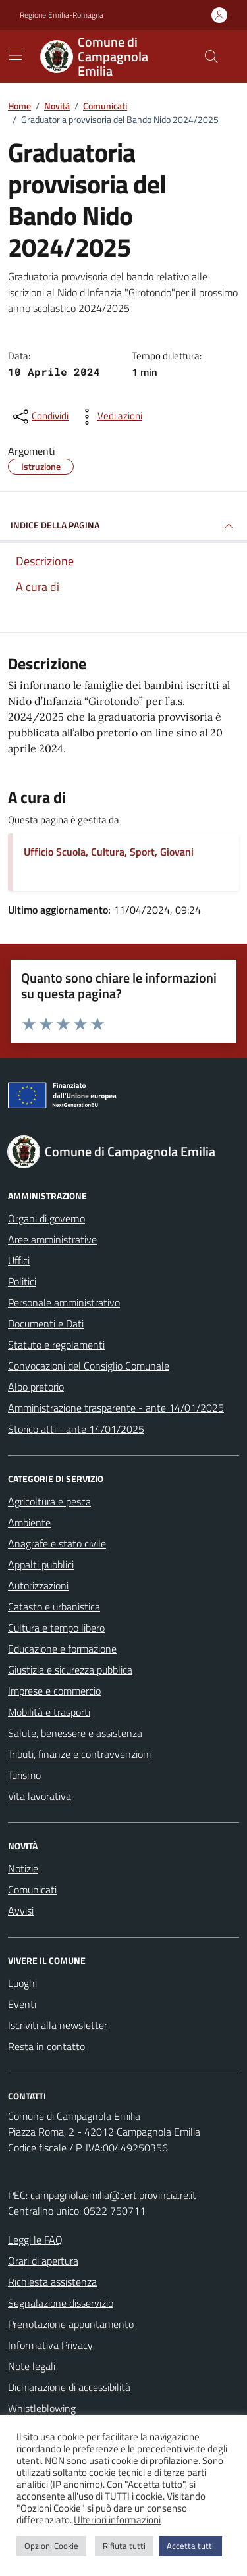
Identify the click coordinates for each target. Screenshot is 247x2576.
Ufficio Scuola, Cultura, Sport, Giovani (109, 852)
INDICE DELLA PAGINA (123, 526)
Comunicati (32, 1889)
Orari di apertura (43, 2261)
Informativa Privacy (50, 2345)
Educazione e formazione (62, 1649)
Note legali (31, 2366)
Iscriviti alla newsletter (57, 2025)
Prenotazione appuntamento (71, 2324)
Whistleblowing (42, 2408)
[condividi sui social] (39, 416)
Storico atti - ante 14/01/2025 (76, 1429)
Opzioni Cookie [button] (51, 2545)
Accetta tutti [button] (190, 2545)
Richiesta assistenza (52, 2282)
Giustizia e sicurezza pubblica (70, 1670)
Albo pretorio (36, 1387)
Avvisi (21, 1911)
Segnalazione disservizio (60, 2303)
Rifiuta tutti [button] (124, 2545)
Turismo (24, 1775)
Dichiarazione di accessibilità (69, 2387)
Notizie (23, 1868)
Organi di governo (46, 1218)
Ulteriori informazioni (117, 2520)
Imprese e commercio (54, 1691)
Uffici (19, 1260)
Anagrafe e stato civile (57, 1543)
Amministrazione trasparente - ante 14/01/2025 (116, 1408)
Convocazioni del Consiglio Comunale (88, 1366)
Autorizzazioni (38, 1585)
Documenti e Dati (46, 1323)
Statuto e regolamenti (56, 1344)
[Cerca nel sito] (211, 56)
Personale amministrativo (64, 1302)
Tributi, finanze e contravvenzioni (79, 1754)
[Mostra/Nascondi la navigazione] (16, 55)
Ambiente (29, 1522)
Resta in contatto (46, 2046)
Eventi (22, 2004)
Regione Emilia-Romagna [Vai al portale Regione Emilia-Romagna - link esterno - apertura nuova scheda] (61, 15)
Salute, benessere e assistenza (75, 1733)
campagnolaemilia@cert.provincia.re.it (113, 2195)
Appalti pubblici (41, 1564)
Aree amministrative (52, 1239)
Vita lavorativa (39, 1796)
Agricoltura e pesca (49, 1501)
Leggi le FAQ (35, 2240)
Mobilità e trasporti (49, 1712)
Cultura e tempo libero (56, 1628)
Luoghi (22, 1983)
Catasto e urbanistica (54, 1606)
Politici (22, 1281)
